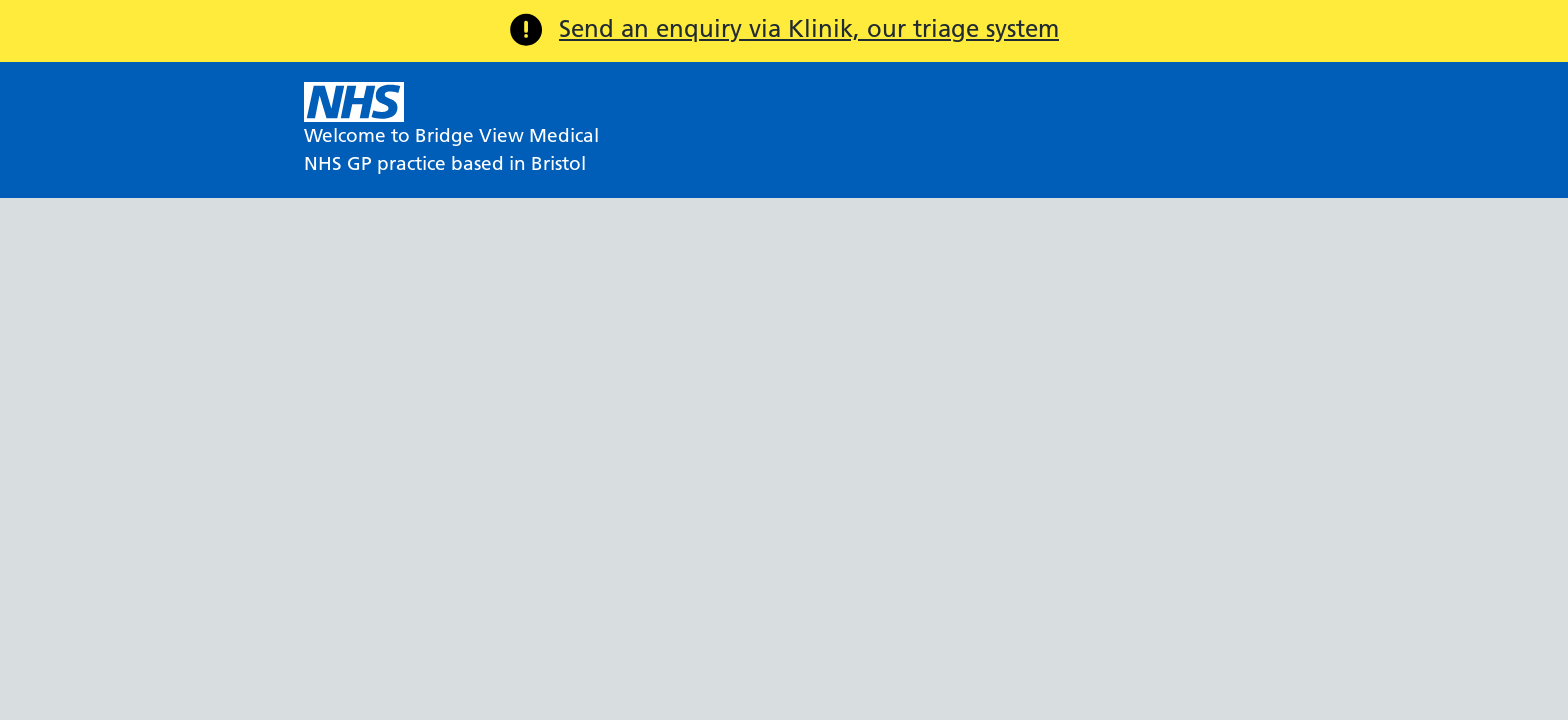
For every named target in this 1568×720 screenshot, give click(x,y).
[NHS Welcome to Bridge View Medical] (451, 130)
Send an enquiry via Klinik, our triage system (809, 28)
